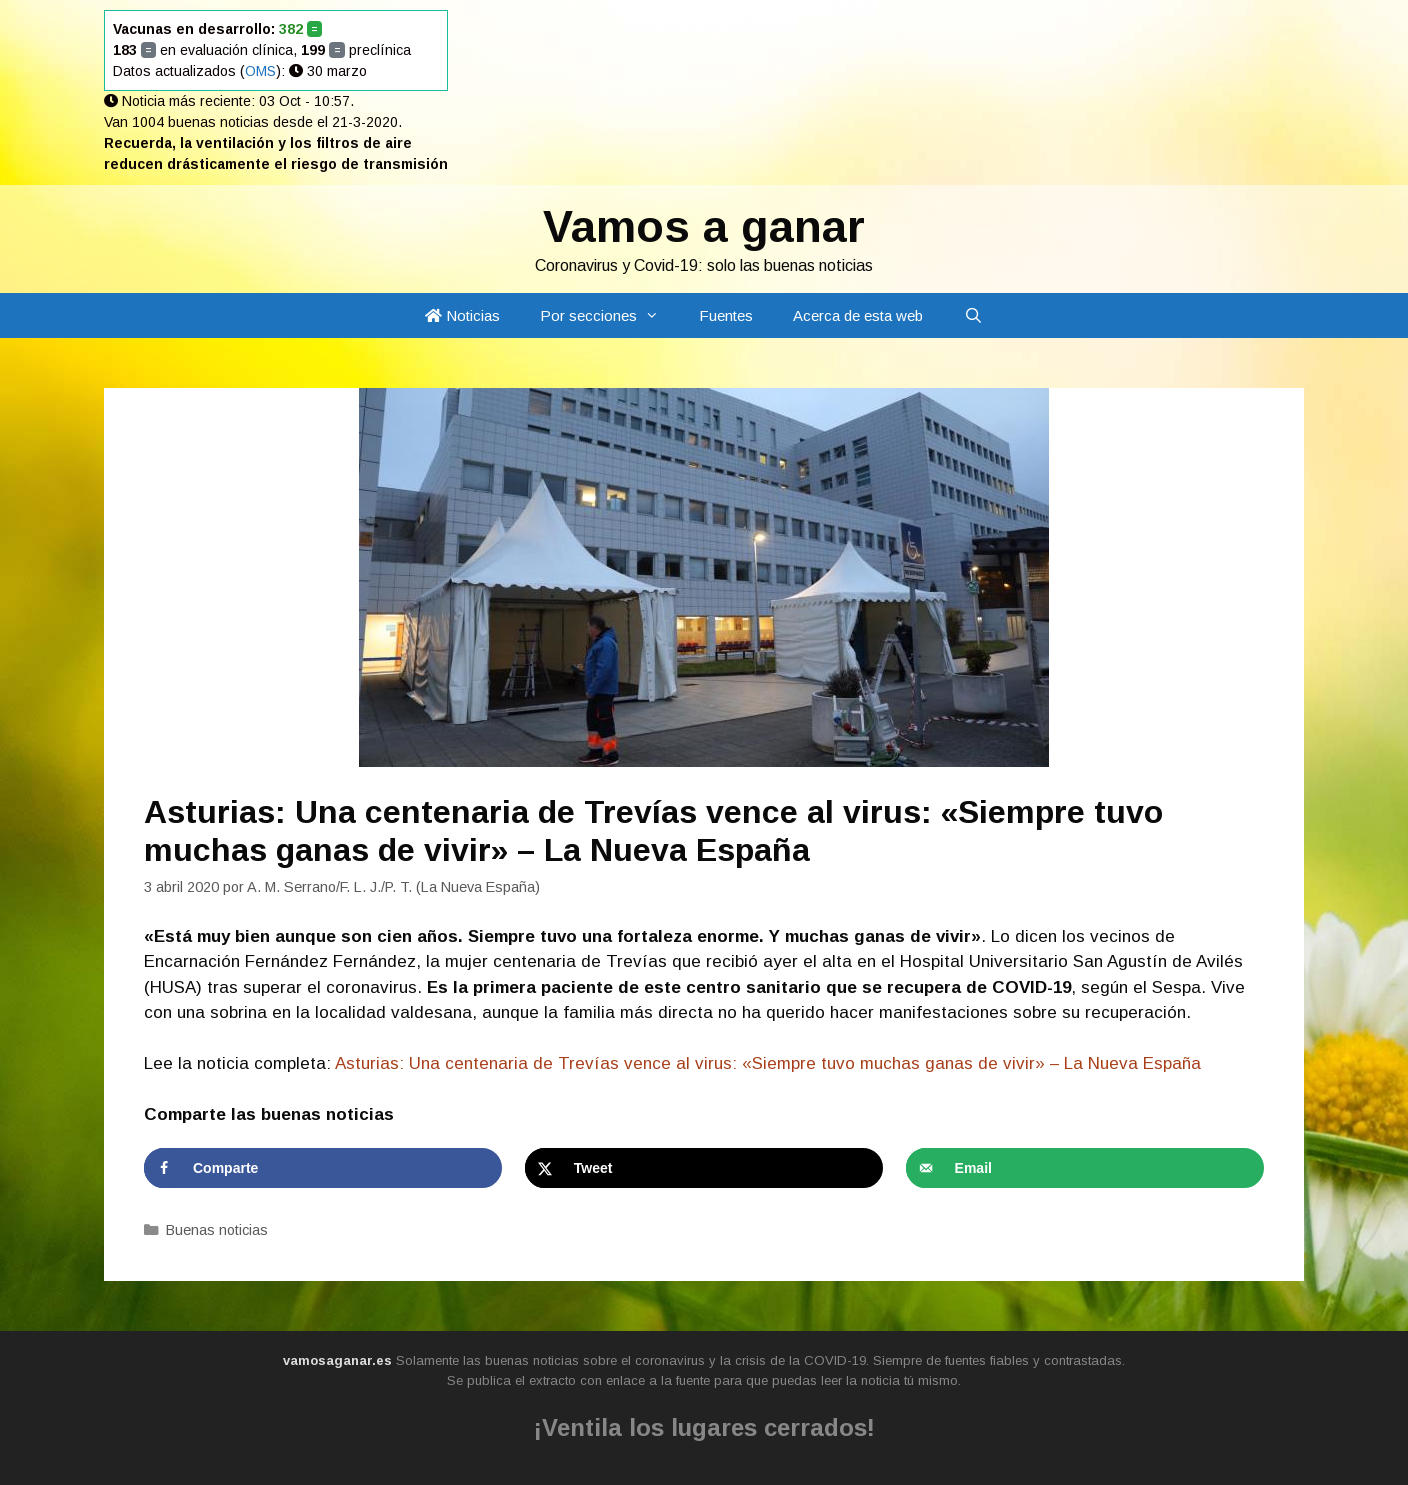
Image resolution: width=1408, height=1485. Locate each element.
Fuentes (726, 315)
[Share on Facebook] (323, 1168)
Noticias (462, 315)
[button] (658, 315)
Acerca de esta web (858, 315)
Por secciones (609, 315)
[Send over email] (1085, 1168)
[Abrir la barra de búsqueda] (972, 315)
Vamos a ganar (704, 226)
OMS (260, 71)
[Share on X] (704, 1168)
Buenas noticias (217, 1230)
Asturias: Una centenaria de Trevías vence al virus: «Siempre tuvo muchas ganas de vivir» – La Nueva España (768, 1063)
